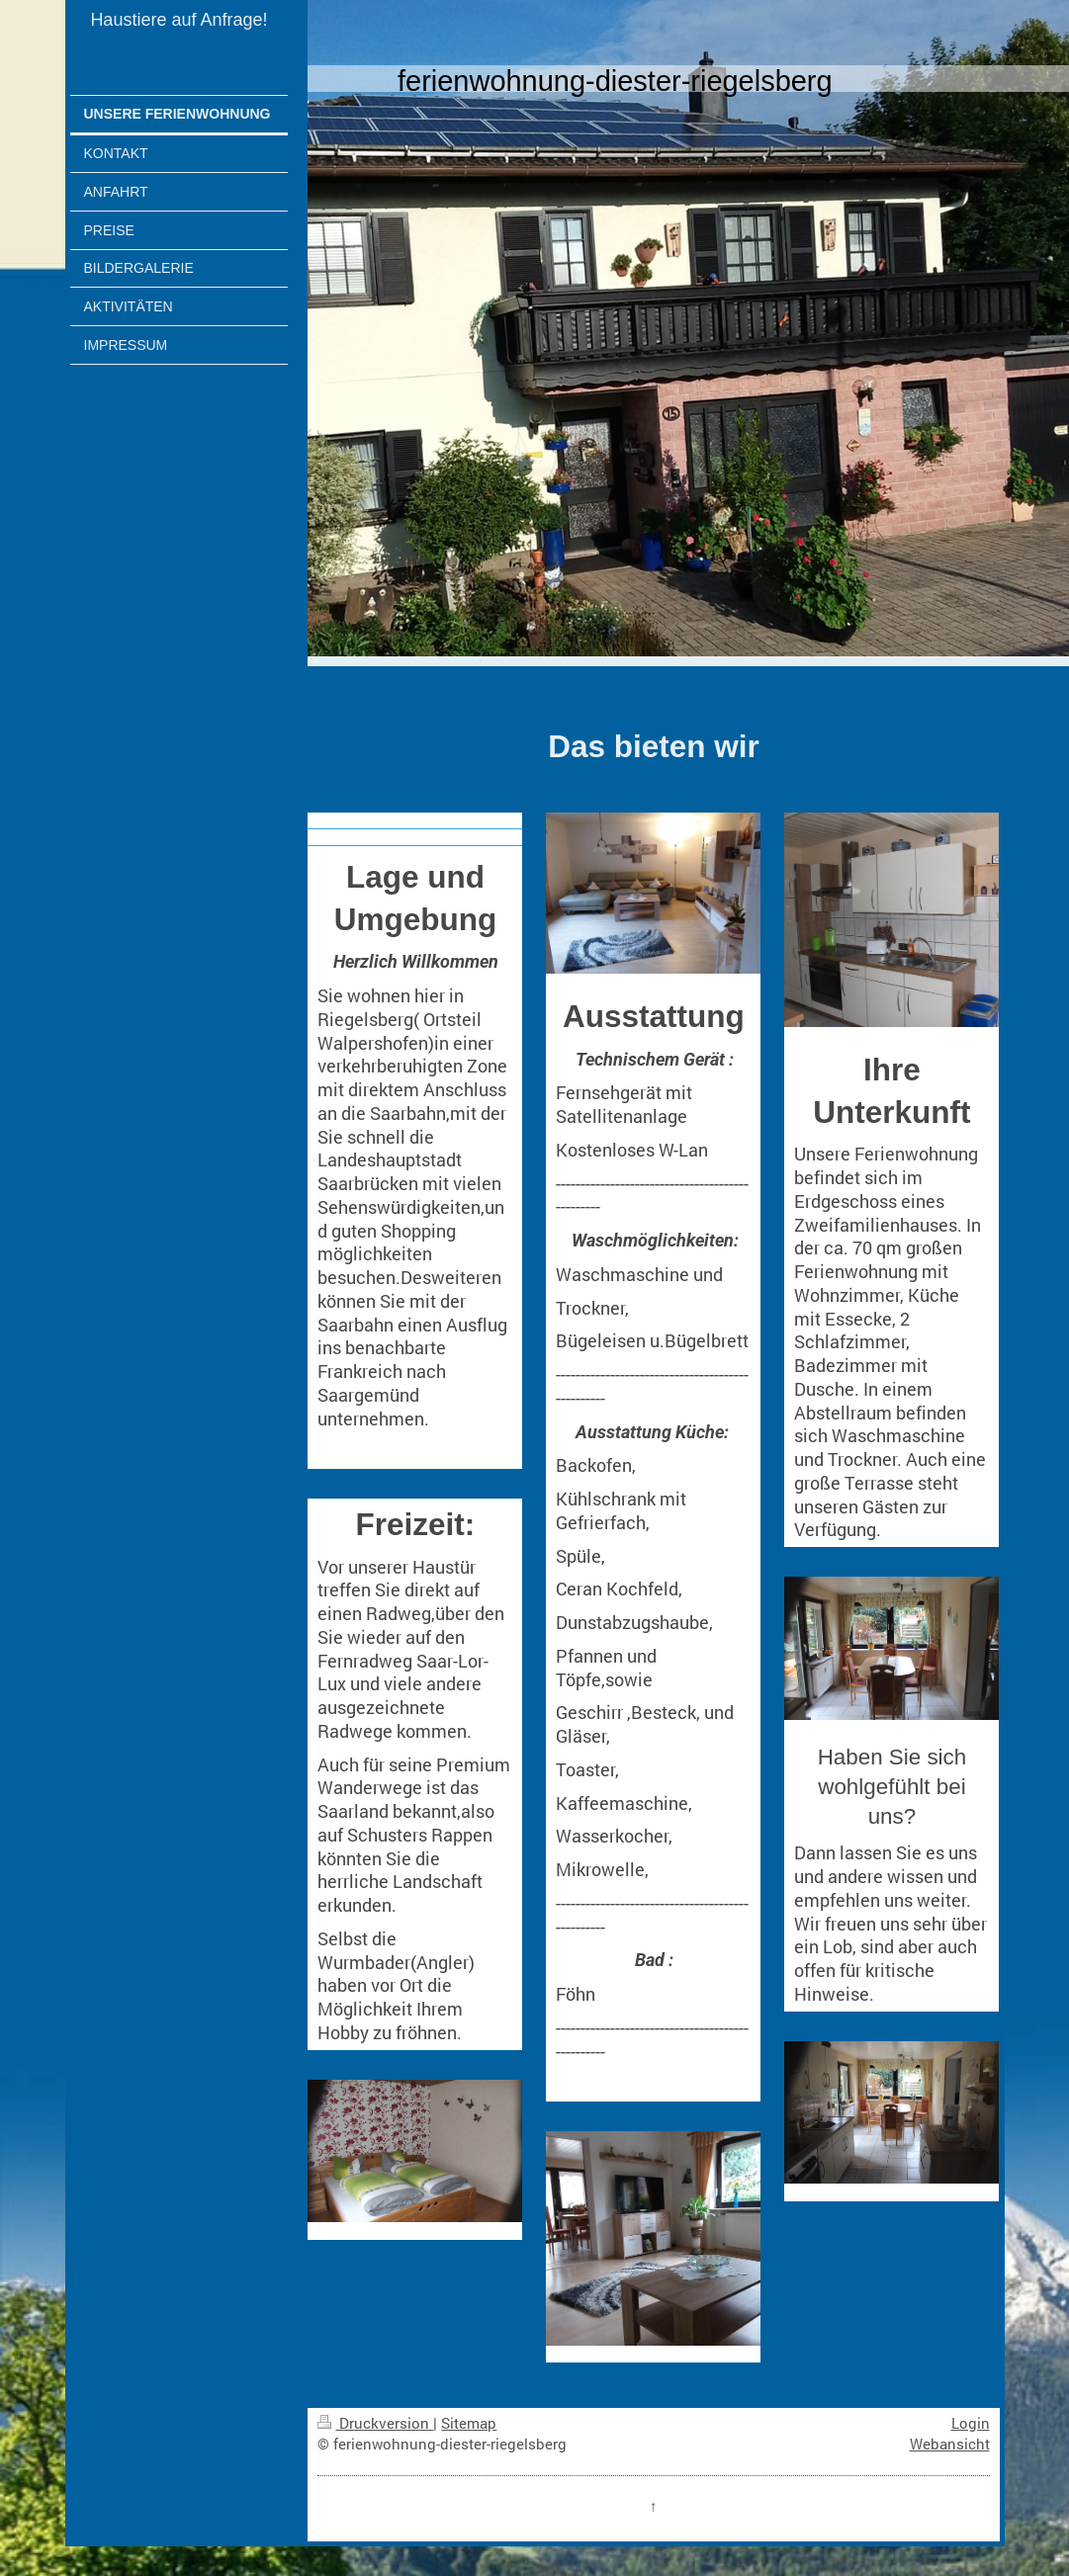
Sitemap (468, 2423)
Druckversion (375, 2423)
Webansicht (950, 2443)
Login (970, 2423)
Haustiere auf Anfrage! (178, 20)
